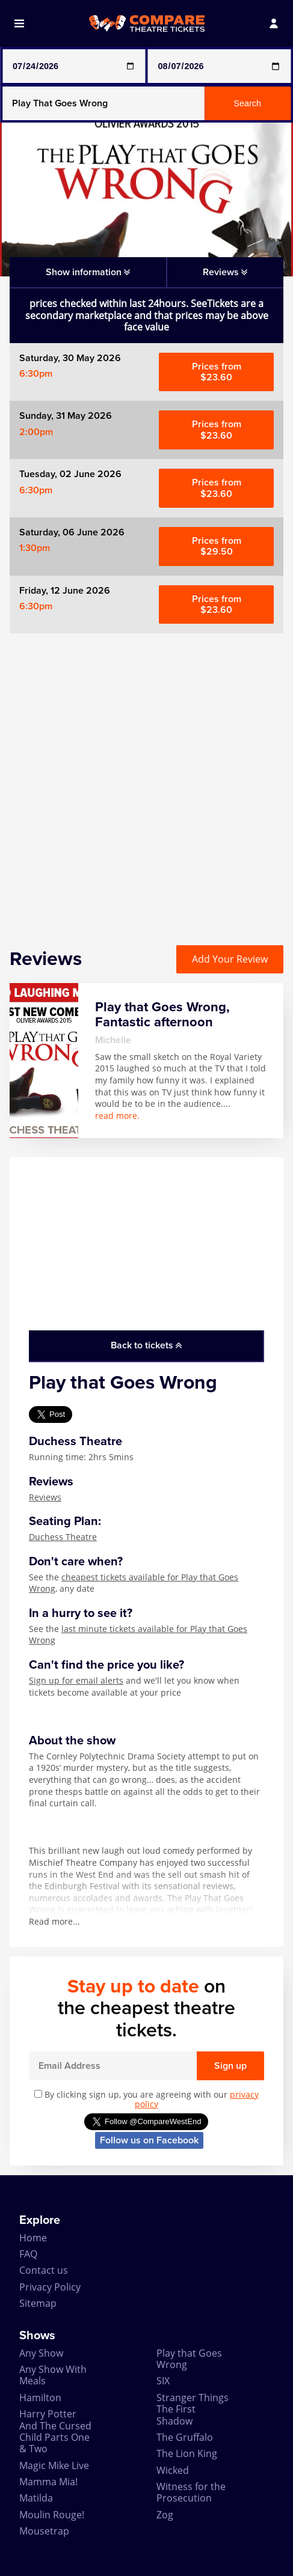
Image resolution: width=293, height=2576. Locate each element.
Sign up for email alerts (76, 1680)
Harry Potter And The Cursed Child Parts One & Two (55, 2431)
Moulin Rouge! (51, 2514)
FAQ (28, 2254)
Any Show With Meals (53, 2375)
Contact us (43, 2270)
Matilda (36, 2497)
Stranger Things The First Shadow (192, 2409)
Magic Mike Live (54, 2465)
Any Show (41, 2353)
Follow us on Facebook (149, 2140)
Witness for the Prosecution (191, 2492)
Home (33, 2237)
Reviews (45, 1497)
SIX (163, 2380)
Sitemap (38, 2303)
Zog (164, 2514)
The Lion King (186, 2453)
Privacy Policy (50, 2287)
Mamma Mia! (48, 2481)
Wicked (172, 2470)
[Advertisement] (146, 779)
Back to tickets (146, 1345)
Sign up (230, 2066)
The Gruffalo (184, 2437)
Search (247, 103)
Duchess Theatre (63, 1536)
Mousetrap (44, 2531)
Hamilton (40, 2397)
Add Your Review (230, 959)
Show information (88, 272)
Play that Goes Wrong (189, 2358)
